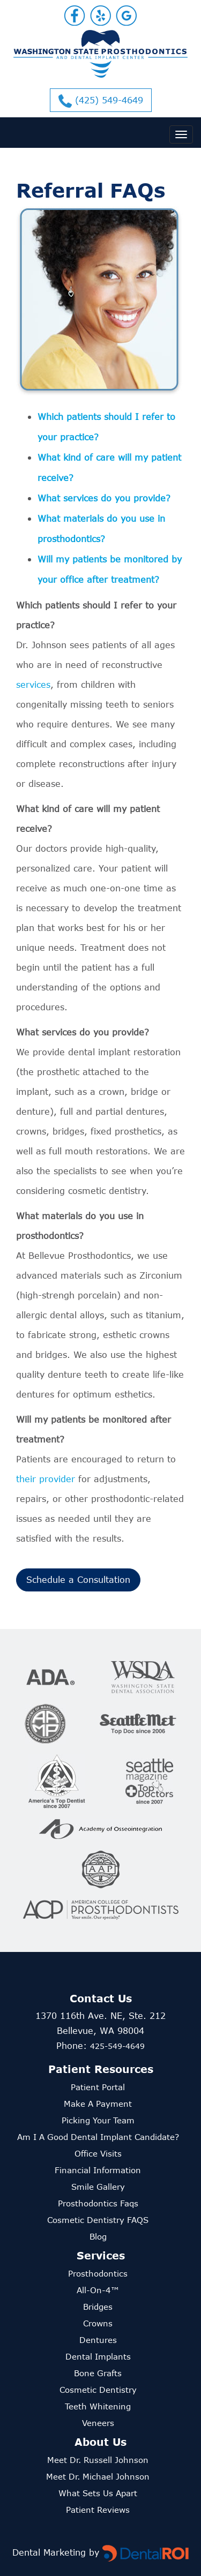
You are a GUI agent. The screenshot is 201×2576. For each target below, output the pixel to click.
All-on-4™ (98, 2290)
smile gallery (98, 2186)
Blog (98, 2236)
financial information (98, 2170)
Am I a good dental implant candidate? (98, 2137)
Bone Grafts (98, 2373)
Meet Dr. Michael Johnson (98, 2476)
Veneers (98, 2423)
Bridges (98, 2306)
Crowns (98, 2323)
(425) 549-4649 (100, 101)
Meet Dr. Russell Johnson (97, 2460)
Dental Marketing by (57, 2552)
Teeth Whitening (98, 2406)
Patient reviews (98, 2509)
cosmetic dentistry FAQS (97, 2220)
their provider (45, 1479)
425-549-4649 (117, 2046)
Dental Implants (98, 2356)
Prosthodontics (98, 2273)
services (33, 684)
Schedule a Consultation (78, 1579)
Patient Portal (98, 2087)
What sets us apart (97, 2493)
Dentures (98, 2340)
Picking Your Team (98, 2120)
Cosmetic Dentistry (98, 2389)
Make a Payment (98, 2103)
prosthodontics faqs (98, 2203)
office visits (98, 2153)
